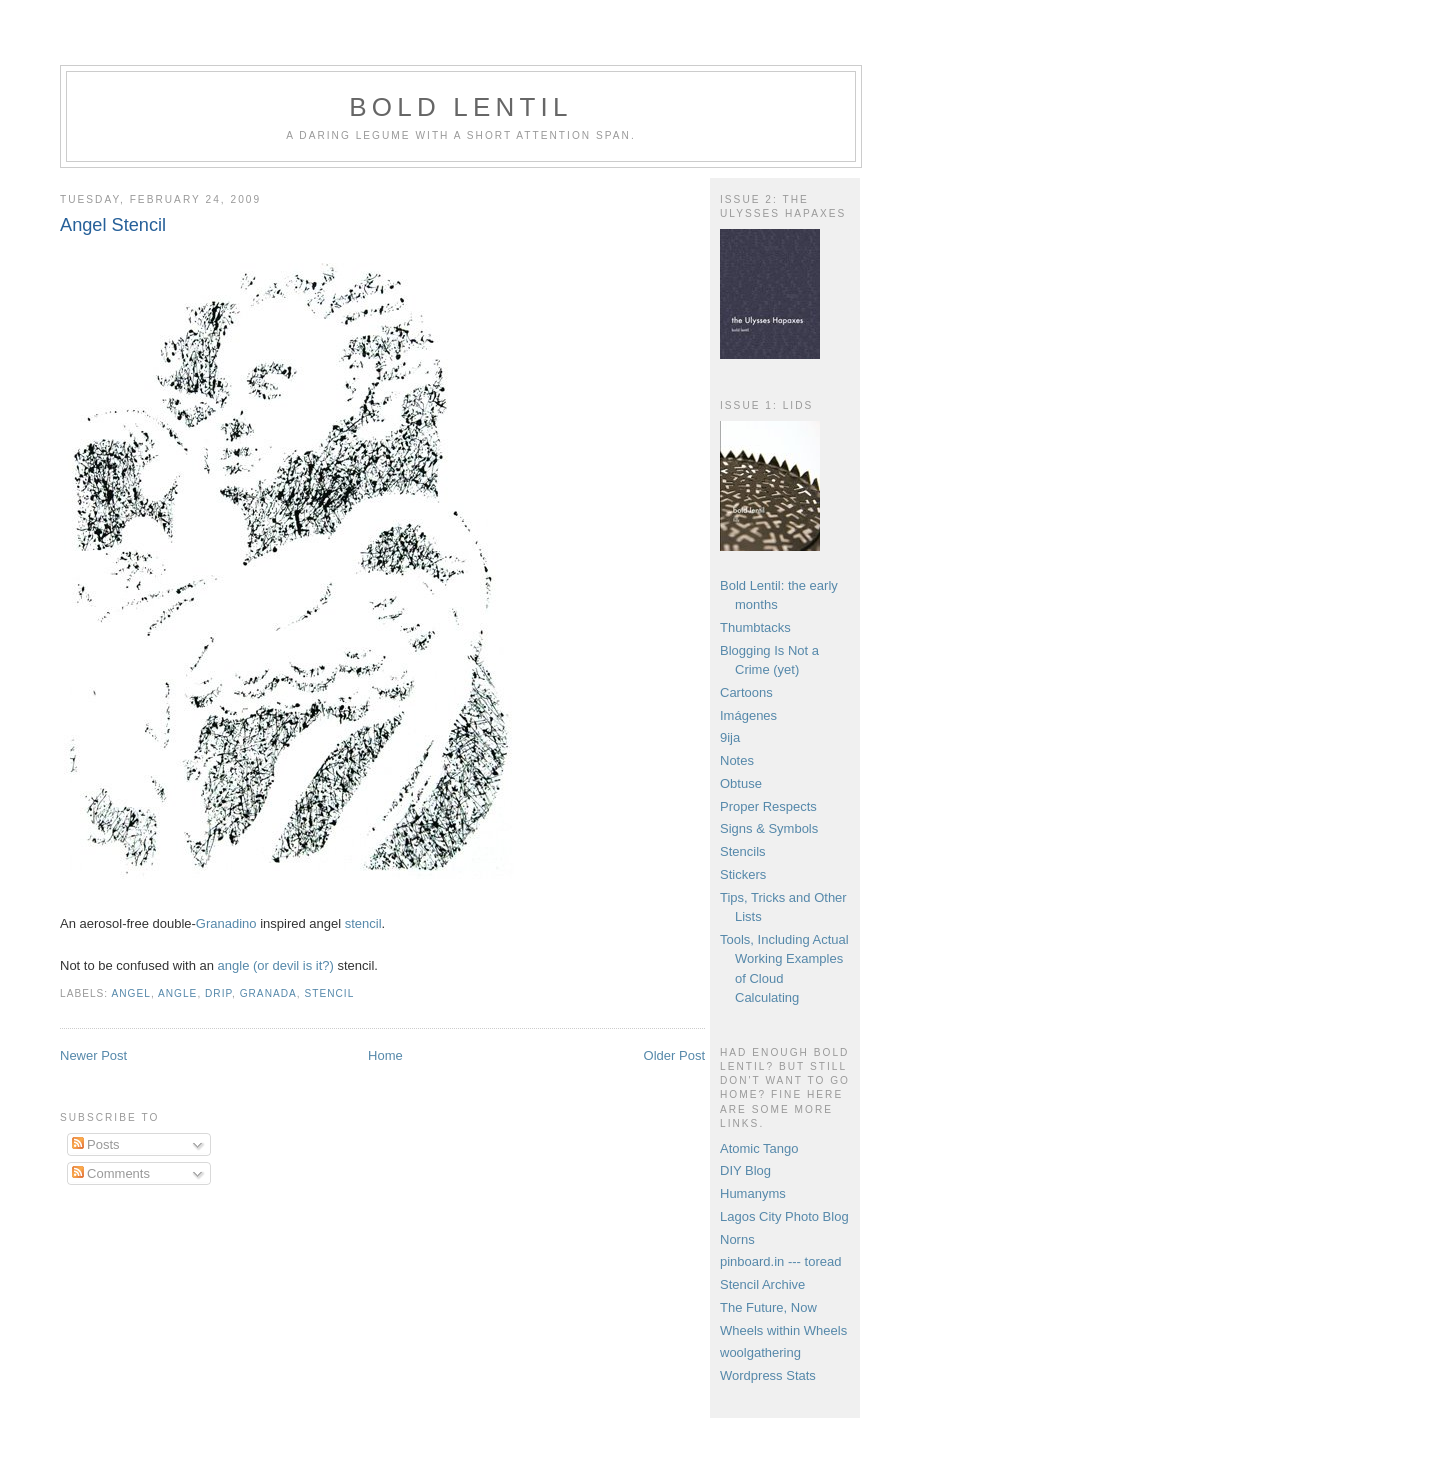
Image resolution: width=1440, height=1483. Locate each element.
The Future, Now (768, 1307)
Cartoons (746, 692)
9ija (730, 737)
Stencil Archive (762, 1284)
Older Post (674, 1055)
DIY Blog (745, 1170)
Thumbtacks (755, 627)
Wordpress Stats (768, 1375)
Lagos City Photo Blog (784, 1216)
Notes (737, 760)
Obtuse (741, 783)
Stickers (743, 874)
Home (385, 1055)
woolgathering (760, 1352)
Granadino (226, 923)
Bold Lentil (460, 107)
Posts (96, 1144)
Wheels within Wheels (783, 1330)
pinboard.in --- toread (780, 1261)
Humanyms (753, 1193)
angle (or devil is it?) (276, 965)
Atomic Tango (759, 1148)
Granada (268, 993)
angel (130, 993)
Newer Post (93, 1055)
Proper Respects (768, 806)
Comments (111, 1173)
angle (177, 993)
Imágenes (748, 715)
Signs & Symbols (769, 828)
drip (218, 993)
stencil (363, 923)
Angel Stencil (113, 225)
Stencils (743, 851)
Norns (737, 1239)
